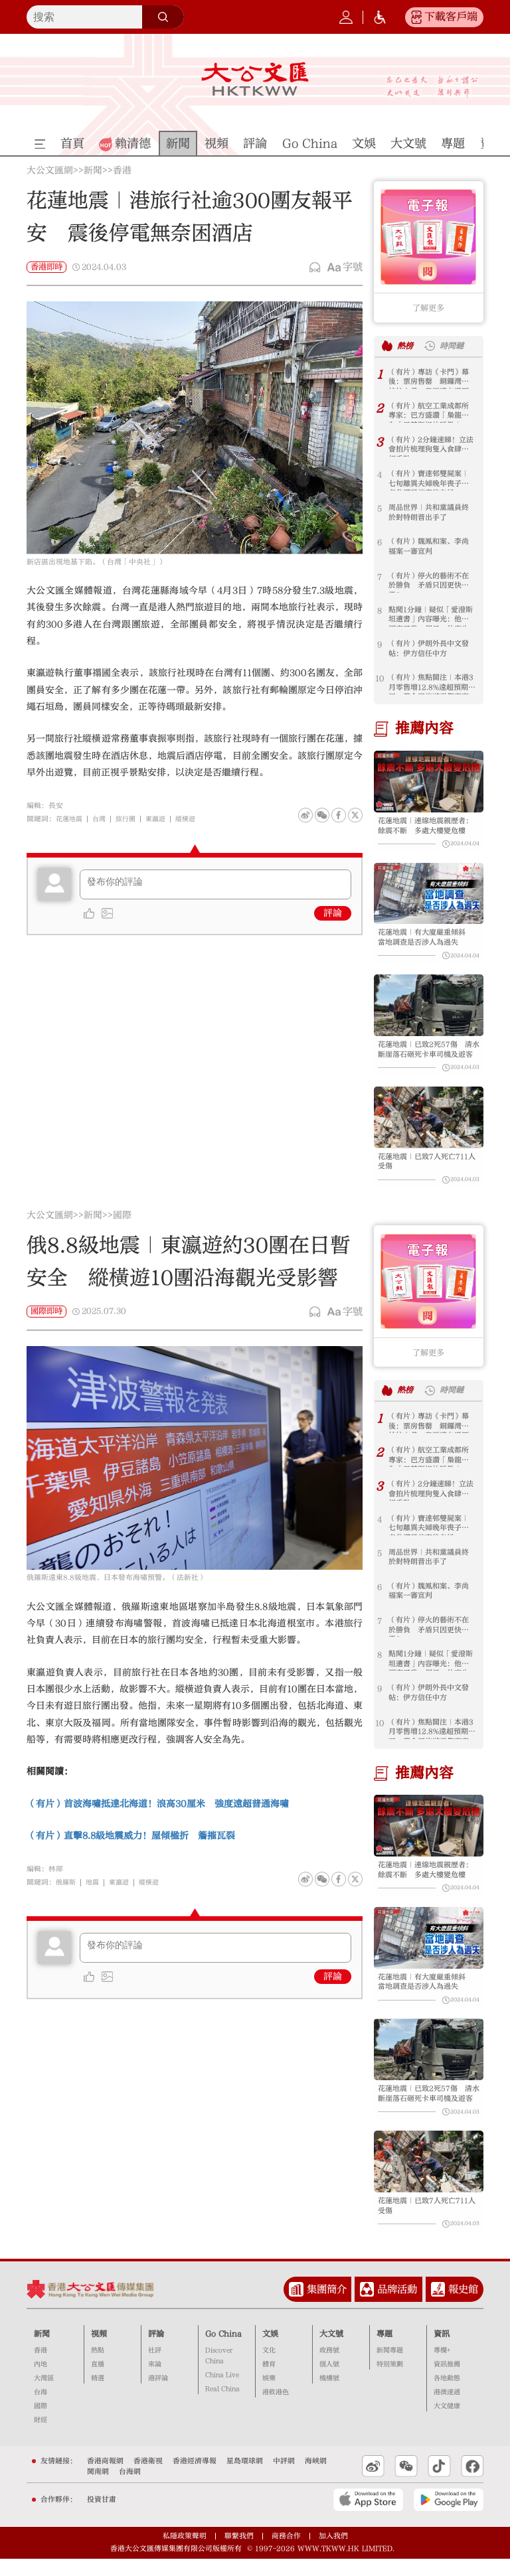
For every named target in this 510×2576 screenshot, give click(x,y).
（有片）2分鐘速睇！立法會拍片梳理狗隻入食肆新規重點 (430, 446)
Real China (222, 2406)
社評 (154, 2368)
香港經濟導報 (194, 2478)
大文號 (331, 2350)
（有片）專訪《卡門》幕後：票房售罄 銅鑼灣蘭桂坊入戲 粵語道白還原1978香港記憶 (428, 378)
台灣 (102, 818)
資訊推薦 (447, 2382)
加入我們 (333, 2553)
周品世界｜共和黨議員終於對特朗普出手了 (428, 514)
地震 (95, 1890)
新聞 (93, 171)
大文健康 (447, 2423)
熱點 (97, 2368)
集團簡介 (327, 2306)
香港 (122, 171)
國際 (122, 1224)
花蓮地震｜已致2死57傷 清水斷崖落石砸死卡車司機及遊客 (428, 1055)
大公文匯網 (50, 171)
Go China (223, 2350)
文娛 (270, 2350)
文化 (269, 2368)
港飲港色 (275, 2409)
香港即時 (46, 266)
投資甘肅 (101, 2516)
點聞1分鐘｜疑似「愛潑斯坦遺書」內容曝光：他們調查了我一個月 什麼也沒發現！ (430, 616)
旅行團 (130, 818)
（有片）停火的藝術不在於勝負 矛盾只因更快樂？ (428, 582)
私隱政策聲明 (185, 2553)
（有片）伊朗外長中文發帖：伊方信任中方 (428, 650)
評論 (332, 913)
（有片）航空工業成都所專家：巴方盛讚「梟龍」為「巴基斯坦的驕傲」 (428, 412)
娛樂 (269, 2395)
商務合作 (286, 2553)
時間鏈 (455, 345)
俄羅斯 (67, 1890)
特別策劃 (390, 2382)
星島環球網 (244, 2478)
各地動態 (447, 2395)
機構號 (329, 2395)
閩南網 (98, 2488)
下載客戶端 (450, 17)
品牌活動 (397, 2306)
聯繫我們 (239, 2553)
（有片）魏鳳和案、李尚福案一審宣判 (428, 548)
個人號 (329, 2382)
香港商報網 (105, 2478)
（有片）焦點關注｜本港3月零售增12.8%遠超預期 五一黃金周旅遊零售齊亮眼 (429, 684)
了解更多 (428, 308)
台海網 (130, 2488)
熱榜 (406, 345)
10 (379, 678)
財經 (40, 2437)
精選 (97, 2395)
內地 (40, 2382)
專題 (384, 2350)
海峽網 (316, 2478)
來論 (154, 2382)
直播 (97, 2382)
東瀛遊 (162, 818)
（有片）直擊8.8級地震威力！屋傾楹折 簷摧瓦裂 (131, 1844)
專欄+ (442, 2368)
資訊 (442, 2350)
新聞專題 (390, 2368)
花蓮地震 (70, 818)
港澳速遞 (447, 2409)
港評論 (158, 2395)
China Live (222, 2392)
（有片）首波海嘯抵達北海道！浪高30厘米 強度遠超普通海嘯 (158, 1812)
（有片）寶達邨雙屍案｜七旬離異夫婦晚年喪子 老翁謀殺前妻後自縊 (428, 480)
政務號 (329, 2368)
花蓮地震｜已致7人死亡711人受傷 (426, 1169)
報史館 (463, 2306)
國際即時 (46, 1319)
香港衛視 (148, 2478)
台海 (40, 2409)
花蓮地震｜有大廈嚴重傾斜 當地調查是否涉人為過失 (428, 941)
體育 (269, 2382)
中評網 (284, 2478)
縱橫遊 (194, 818)
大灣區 (44, 2395)
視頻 (99, 2350)
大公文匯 (254, 79)
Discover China (218, 2373)
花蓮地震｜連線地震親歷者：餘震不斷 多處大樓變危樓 (425, 827)
